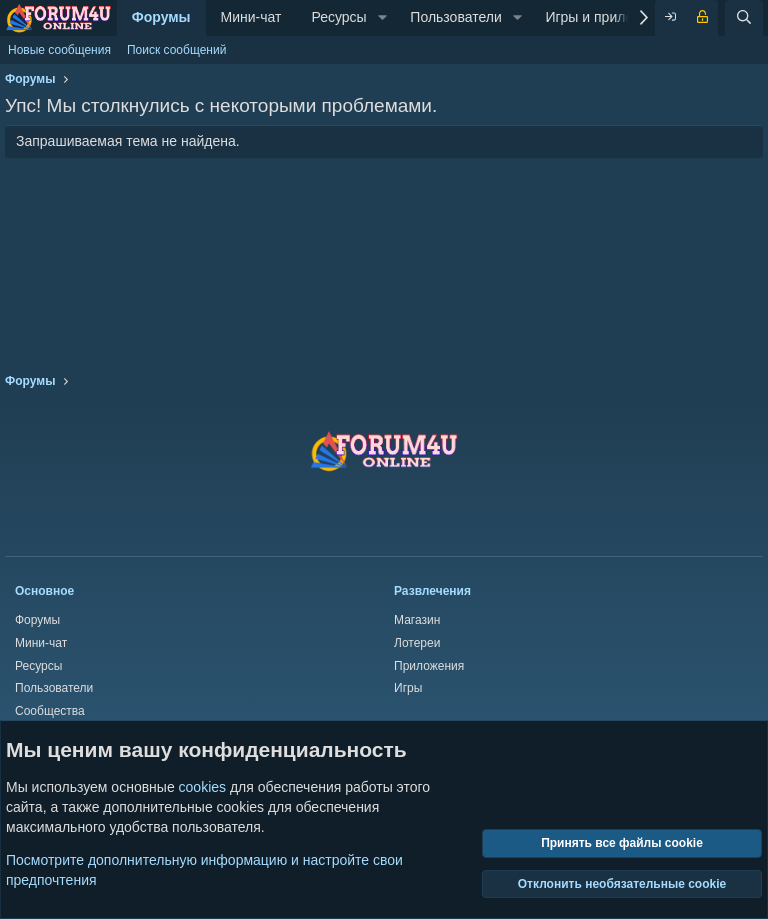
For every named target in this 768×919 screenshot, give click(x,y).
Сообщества (50, 711)
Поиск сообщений (176, 50)
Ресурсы (338, 17)
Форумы (161, 17)
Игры (408, 688)
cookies (202, 787)
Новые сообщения (59, 50)
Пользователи (455, 17)
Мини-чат (251, 17)
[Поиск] (744, 18)
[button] (382, 18)
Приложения (429, 666)
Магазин (417, 620)
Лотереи (417, 643)
